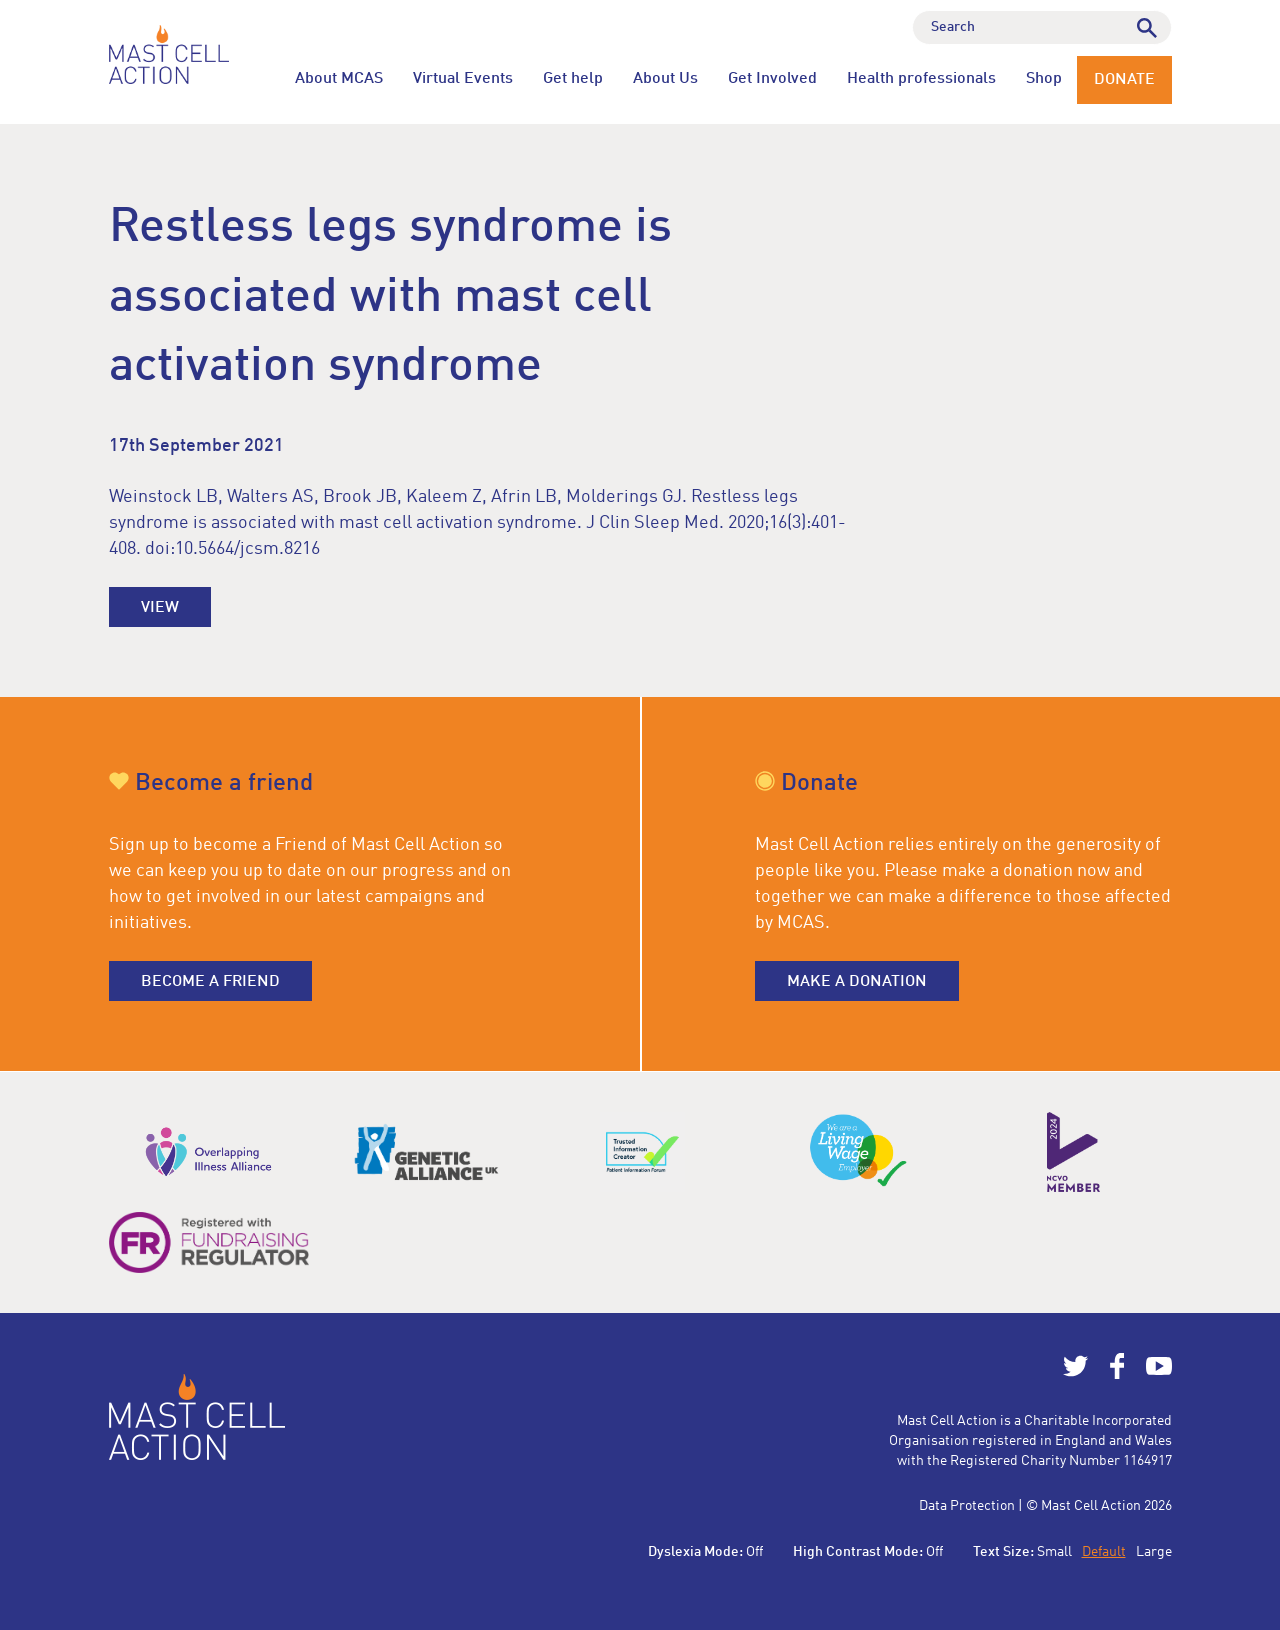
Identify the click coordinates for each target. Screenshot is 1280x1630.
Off (754, 1552)
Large (1154, 1552)
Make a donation (857, 982)
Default (1104, 1552)
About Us (665, 79)
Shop (1044, 79)
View (160, 608)
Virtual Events (463, 79)
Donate (1124, 80)
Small (1054, 1552)
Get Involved (772, 79)
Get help (573, 79)
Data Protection (967, 1506)
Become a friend (210, 982)
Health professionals (921, 79)
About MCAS (339, 79)
